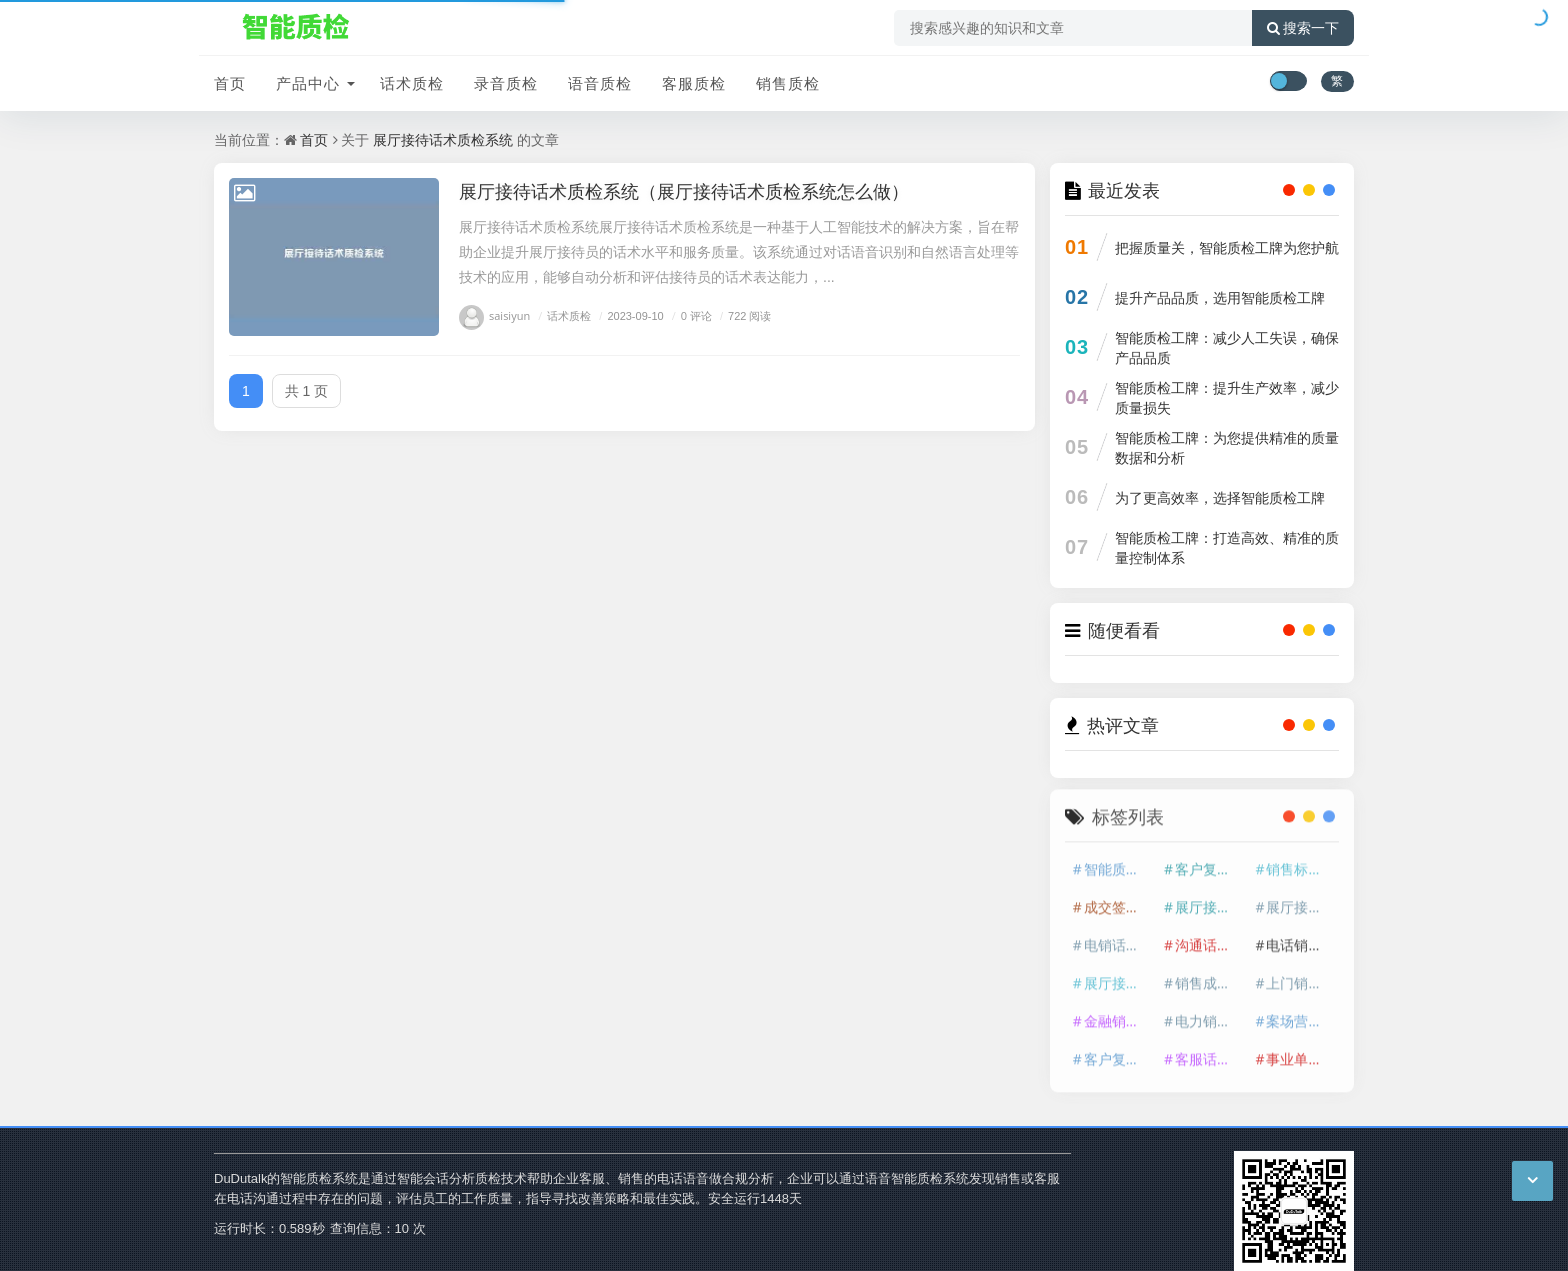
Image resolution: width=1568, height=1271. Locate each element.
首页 (230, 83)
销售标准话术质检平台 (1301, 862)
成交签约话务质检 (1119, 900)
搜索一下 (1303, 28)
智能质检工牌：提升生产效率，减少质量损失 (1227, 397)
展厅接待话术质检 (1210, 900)
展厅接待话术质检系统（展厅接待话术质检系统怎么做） (684, 191)
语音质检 (600, 83)
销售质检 (788, 83)
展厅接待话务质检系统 (1301, 900)
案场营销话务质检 (1301, 1014)
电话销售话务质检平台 (1301, 938)
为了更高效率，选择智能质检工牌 (1220, 497)
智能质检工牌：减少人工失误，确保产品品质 (1227, 347)
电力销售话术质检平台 (1210, 1014)
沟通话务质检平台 (1210, 938)
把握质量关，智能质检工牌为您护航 (1227, 247)
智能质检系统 (1119, 862)
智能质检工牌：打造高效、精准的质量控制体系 (1227, 547)
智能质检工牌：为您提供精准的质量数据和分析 (1227, 447)
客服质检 (694, 83)
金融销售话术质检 (1119, 1014)
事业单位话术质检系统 (1301, 1052)
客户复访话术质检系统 (1210, 862)
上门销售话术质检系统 (1301, 976)
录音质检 (506, 83)
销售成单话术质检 (1210, 976)
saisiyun (494, 315)
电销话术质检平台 (1119, 938)
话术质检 (412, 83)
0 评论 (689, 315)
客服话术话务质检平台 (1210, 1052)
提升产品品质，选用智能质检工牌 (1220, 297)
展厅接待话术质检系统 (443, 139)
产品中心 (308, 83)
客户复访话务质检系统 (1119, 1052)
